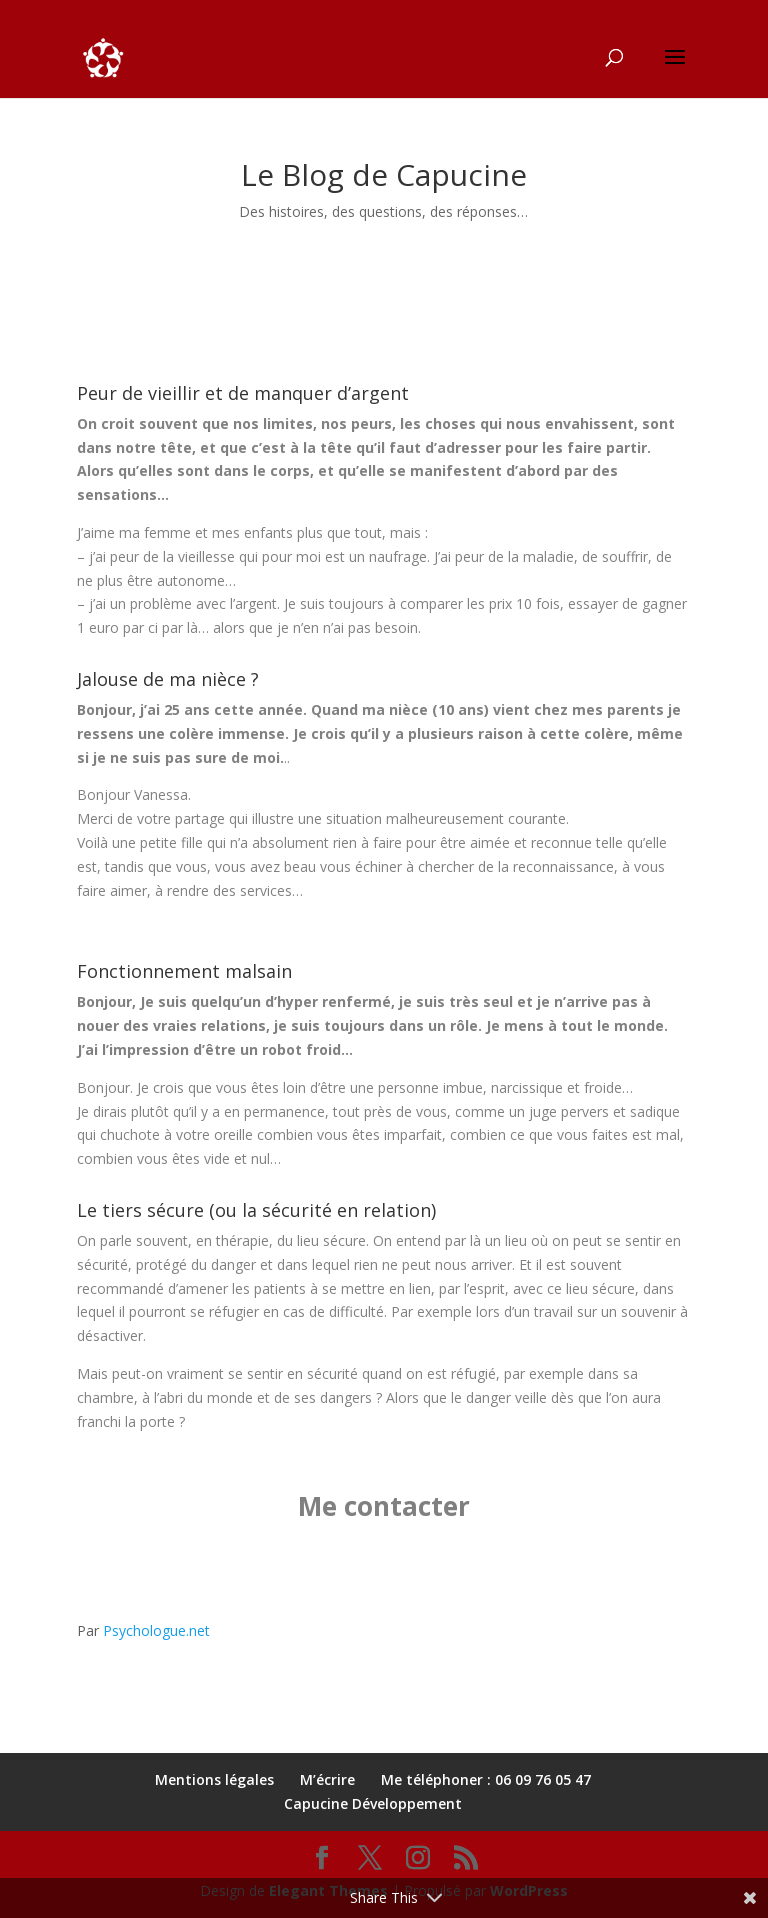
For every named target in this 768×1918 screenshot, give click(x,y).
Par (143, 1630)
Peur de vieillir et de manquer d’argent (243, 393)
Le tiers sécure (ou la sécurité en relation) (256, 1210)
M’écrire (327, 1779)
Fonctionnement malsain (184, 971)
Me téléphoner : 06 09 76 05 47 (486, 1779)
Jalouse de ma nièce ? (168, 679)
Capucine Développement (373, 1803)
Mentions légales (214, 1779)
